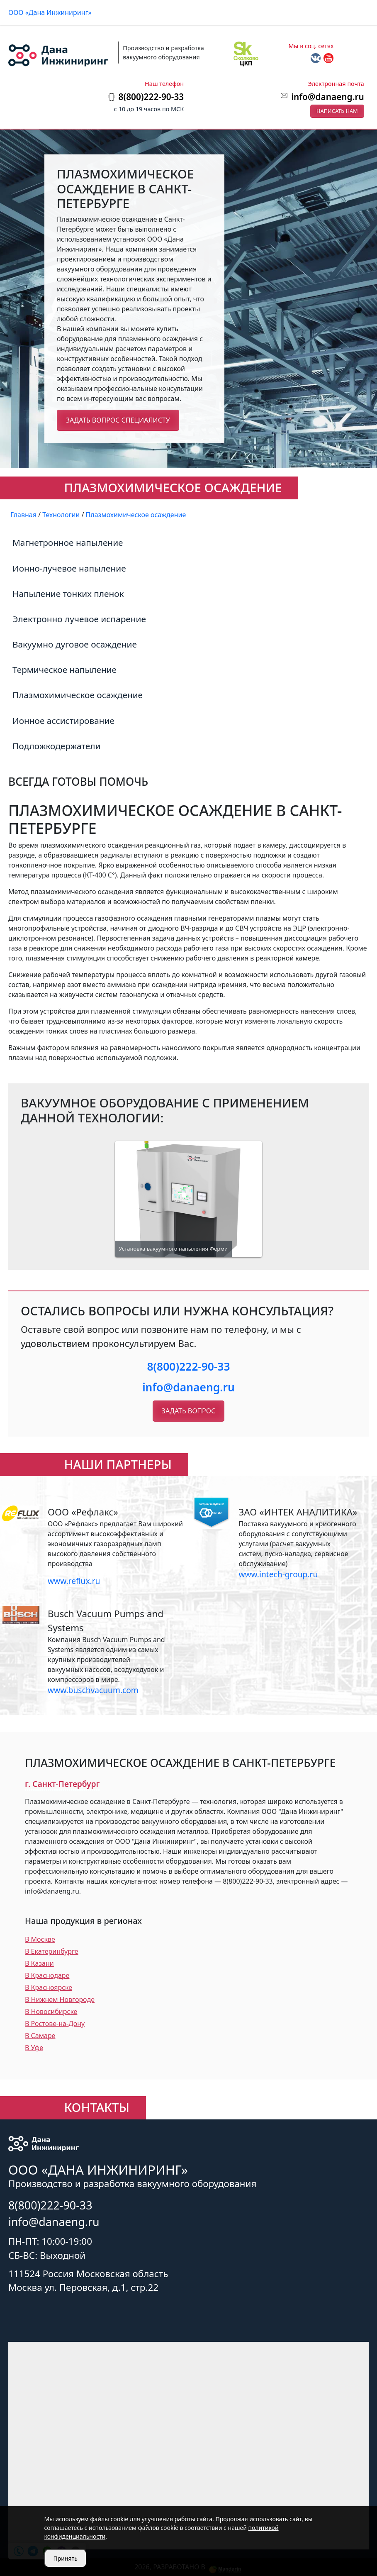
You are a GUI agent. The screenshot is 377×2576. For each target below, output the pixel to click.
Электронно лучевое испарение (79, 619)
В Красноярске (48, 1987)
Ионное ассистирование (63, 720)
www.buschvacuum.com (93, 1690)
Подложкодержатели (56, 746)
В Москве (40, 1939)
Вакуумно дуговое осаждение (74, 644)
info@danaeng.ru (327, 97)
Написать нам (337, 111)
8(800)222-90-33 (188, 1366)
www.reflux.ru (74, 1580)
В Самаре (40, 2035)
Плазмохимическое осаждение (77, 695)
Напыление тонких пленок (68, 593)
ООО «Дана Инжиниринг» (50, 12)
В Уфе (34, 2047)
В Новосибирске (51, 2011)
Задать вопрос (188, 1410)
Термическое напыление (64, 669)
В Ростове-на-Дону (55, 2023)
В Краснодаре (47, 1975)
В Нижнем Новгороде (60, 1999)
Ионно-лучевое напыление (69, 568)
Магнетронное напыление (67, 542)
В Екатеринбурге (51, 1951)
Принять (66, 2558)
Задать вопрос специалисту (118, 420)
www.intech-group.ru (278, 1574)
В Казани (39, 1963)
